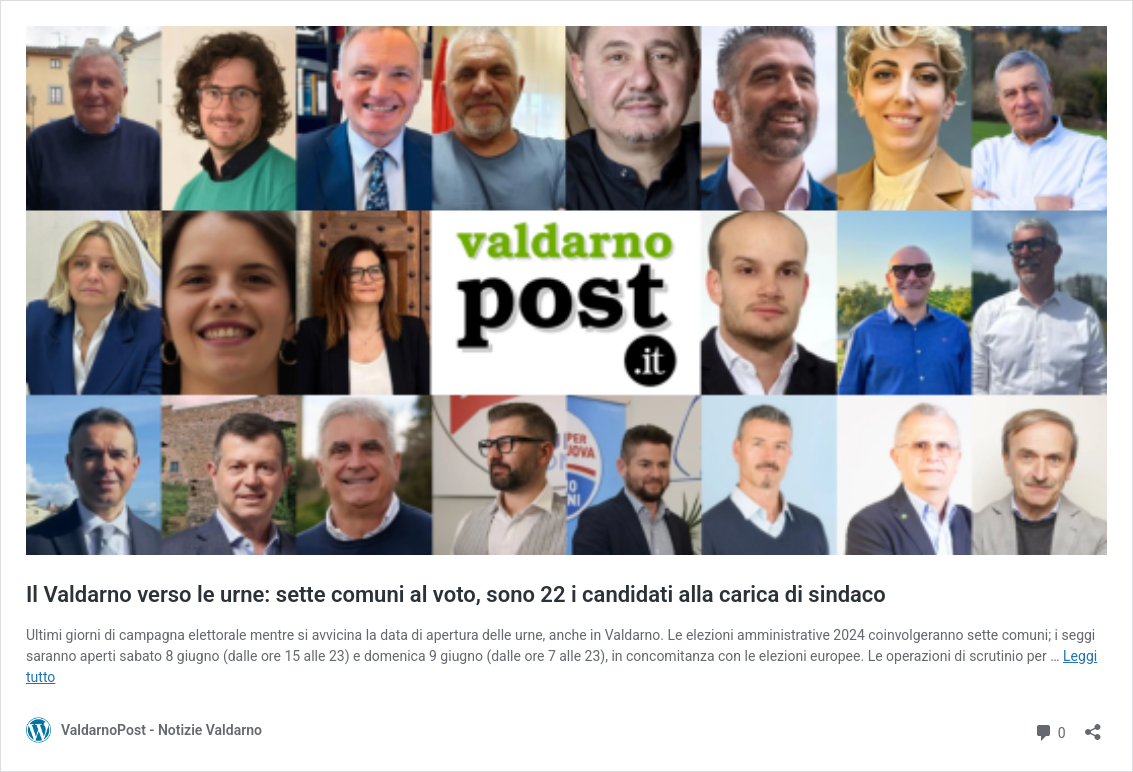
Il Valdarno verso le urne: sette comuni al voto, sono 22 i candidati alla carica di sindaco (456, 594)
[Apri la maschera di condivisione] (1093, 725)
